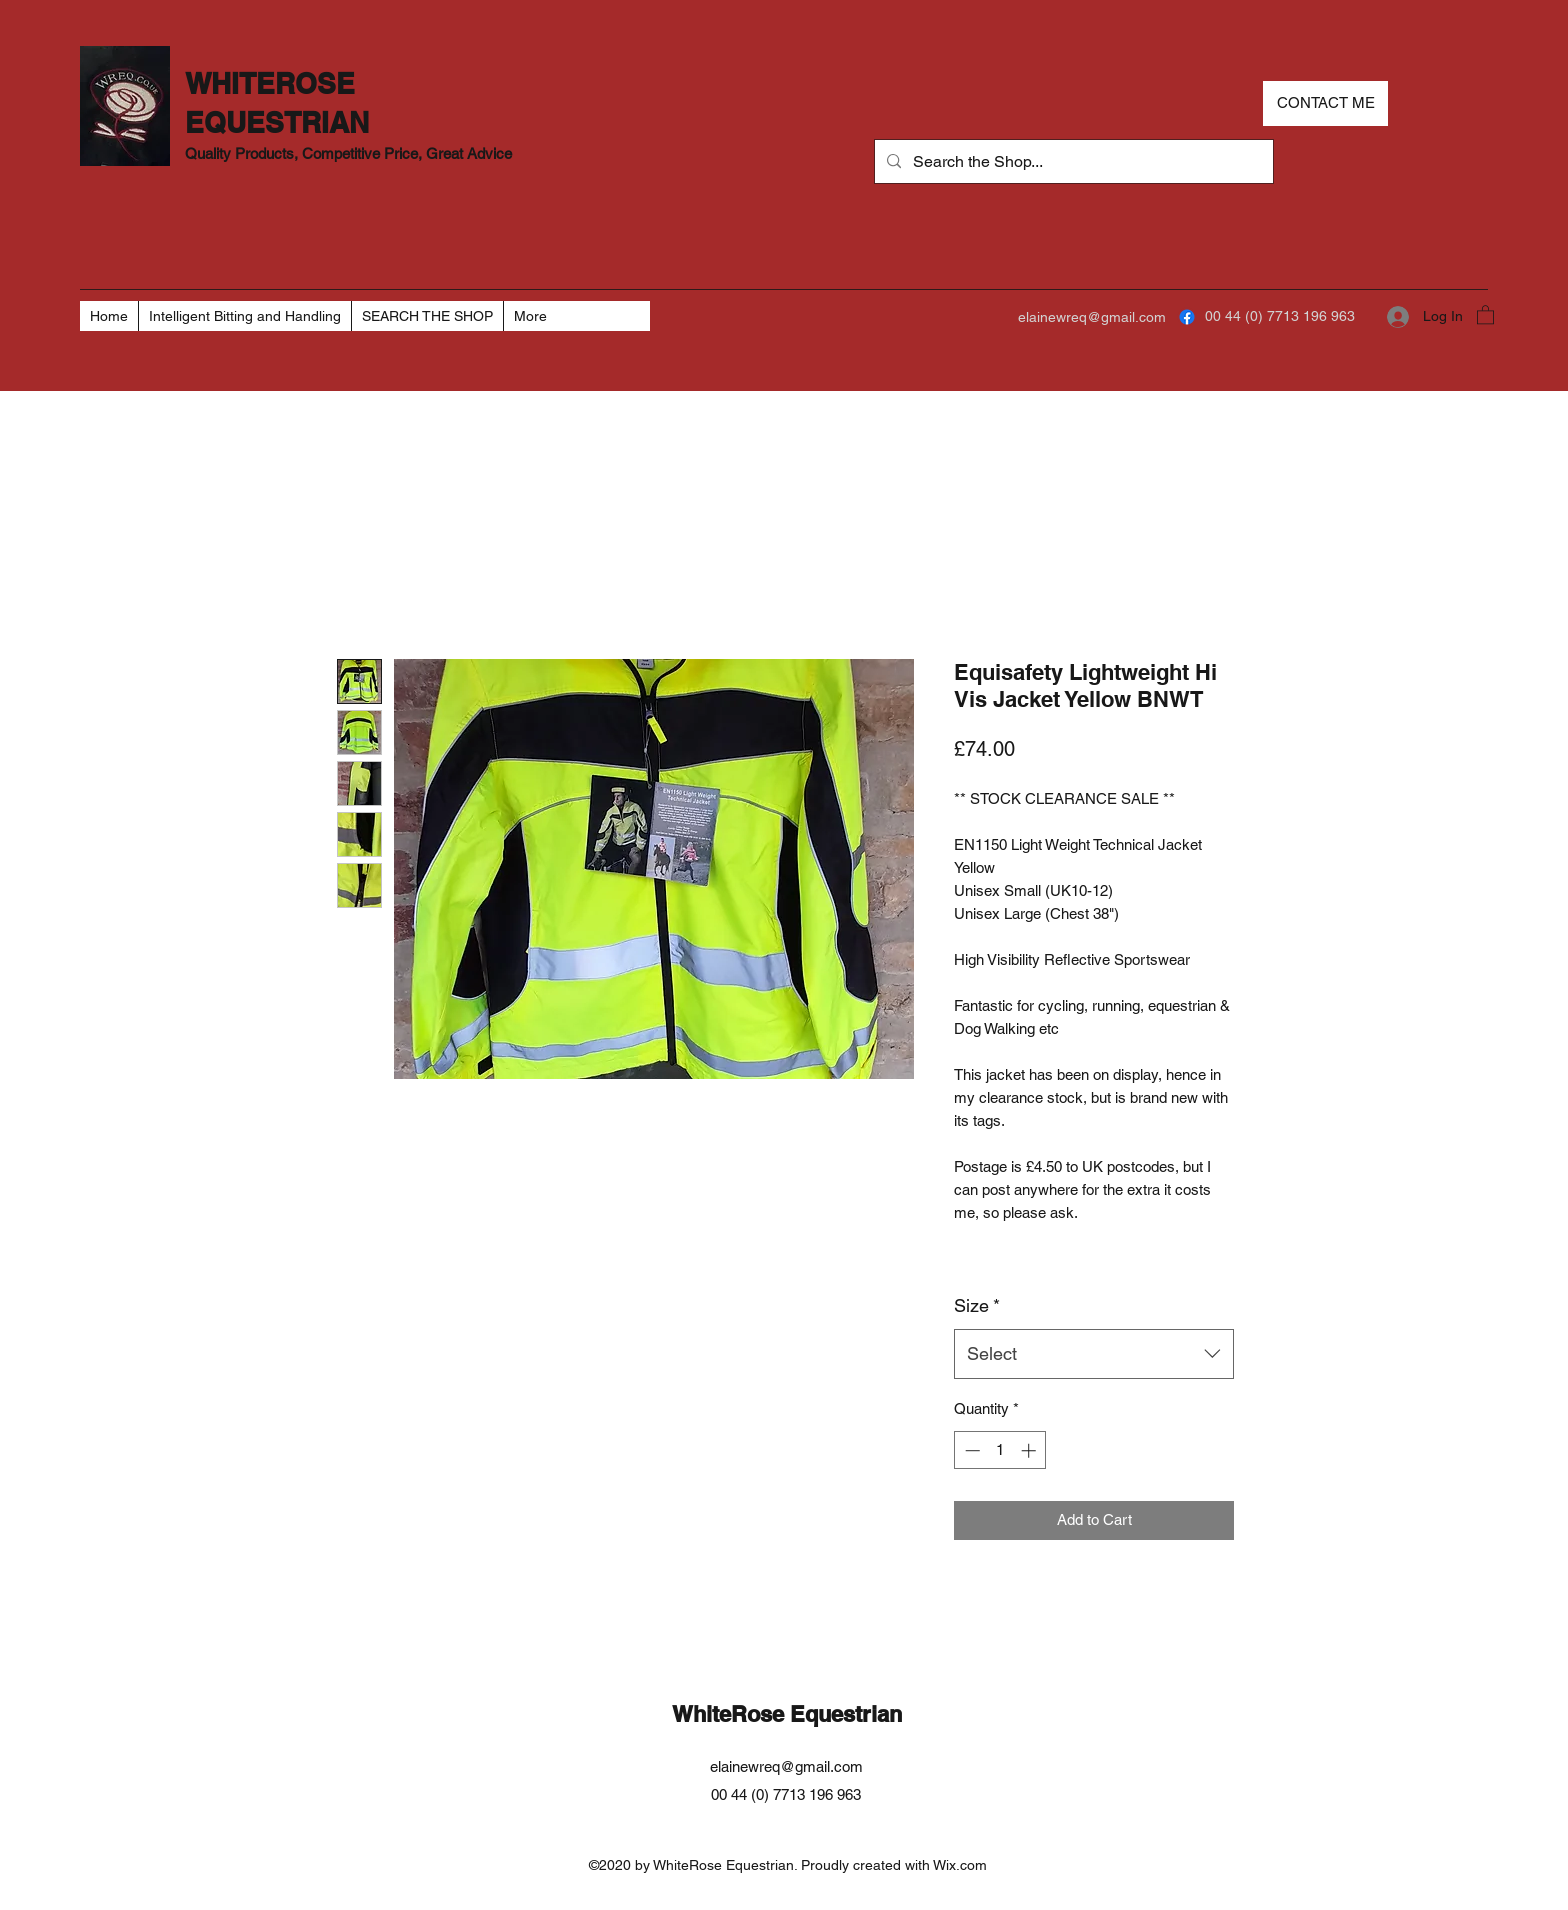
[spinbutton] (1000, 1450)
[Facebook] (1187, 317)
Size (977, 1305)
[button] (1485, 314)
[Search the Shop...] (1072, 162)
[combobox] (1094, 1354)
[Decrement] (970, 1450)
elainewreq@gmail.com (1092, 317)
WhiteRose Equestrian (787, 1714)
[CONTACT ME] (1325, 103)
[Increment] (1030, 1450)
